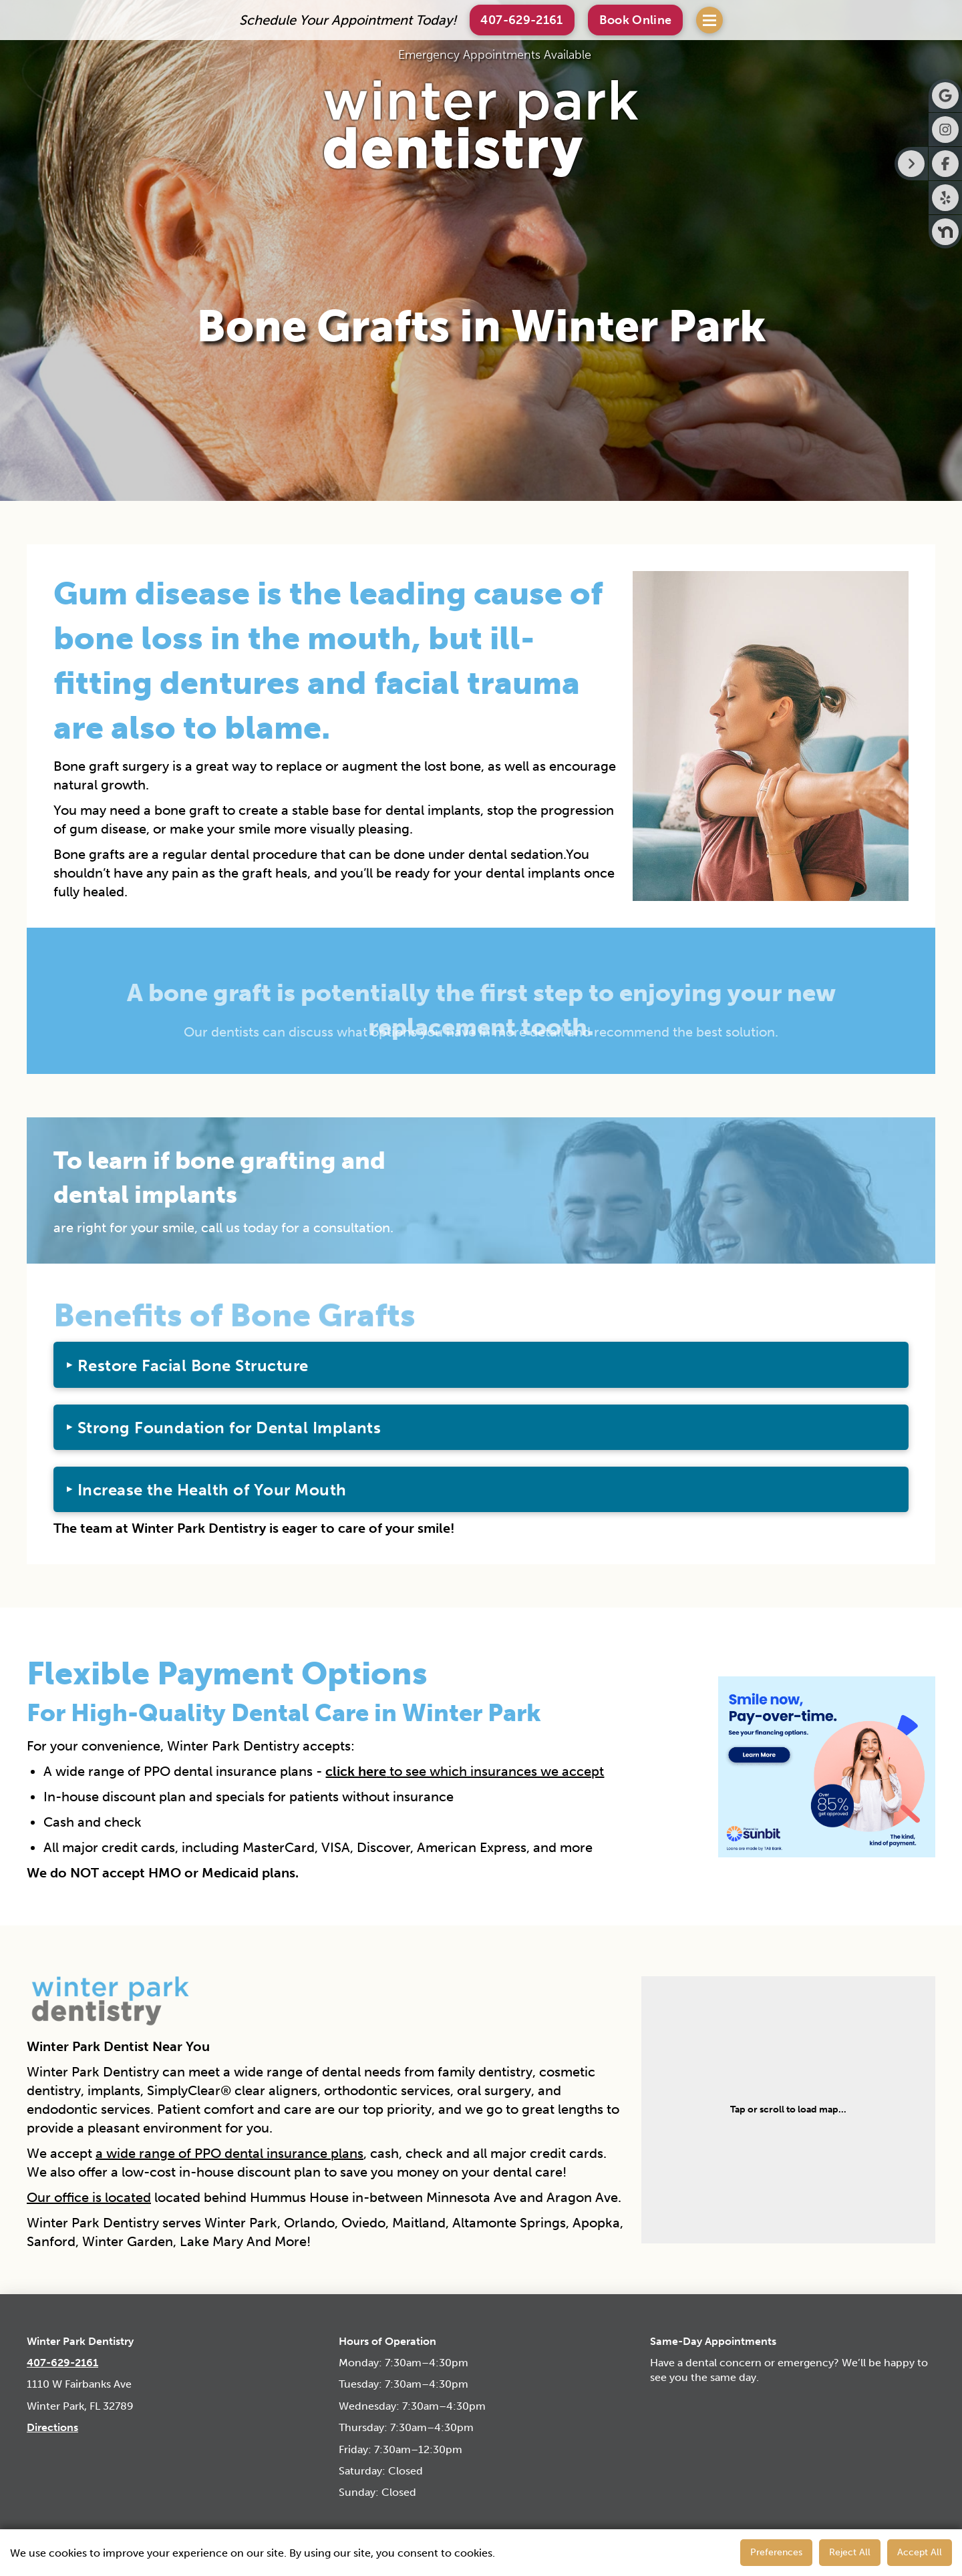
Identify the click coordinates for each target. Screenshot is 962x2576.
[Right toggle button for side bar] (911, 163)
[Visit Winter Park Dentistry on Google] (945, 95)
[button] (635, 20)
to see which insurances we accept (464, 1771)
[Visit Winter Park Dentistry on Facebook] (945, 163)
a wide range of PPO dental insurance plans (229, 2153)
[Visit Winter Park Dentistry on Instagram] (945, 129)
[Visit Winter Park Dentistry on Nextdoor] (945, 231)
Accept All (919, 2552)
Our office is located (89, 2197)
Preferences (776, 2552)
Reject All (849, 2552)
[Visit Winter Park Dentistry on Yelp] (945, 197)
